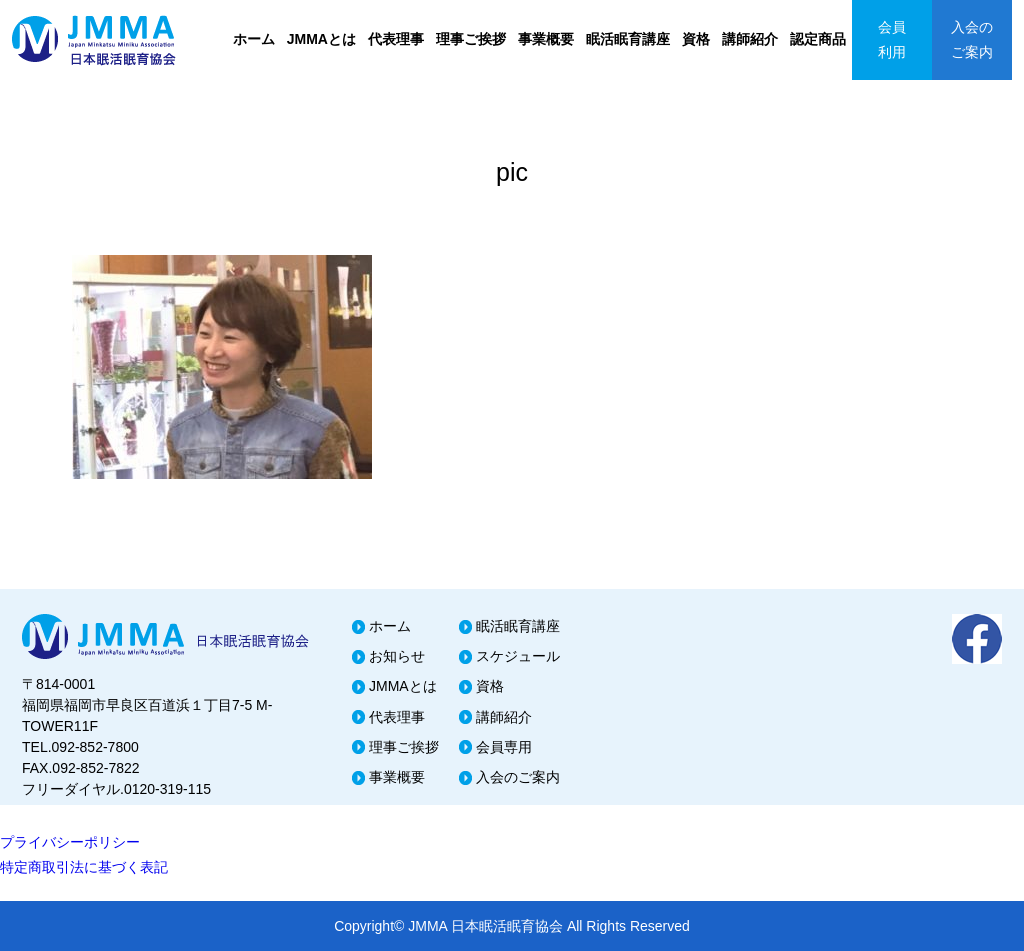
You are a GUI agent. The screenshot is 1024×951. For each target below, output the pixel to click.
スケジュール (518, 656)
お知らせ (397, 656)
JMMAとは (321, 39)
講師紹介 (750, 39)
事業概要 (546, 39)
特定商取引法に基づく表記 (84, 867)
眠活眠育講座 (628, 39)
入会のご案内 (972, 39)
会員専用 (504, 747)
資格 (696, 39)
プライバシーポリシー (70, 842)
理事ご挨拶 (471, 39)
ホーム (254, 39)
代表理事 (396, 39)
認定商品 (818, 39)
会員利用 (892, 39)
